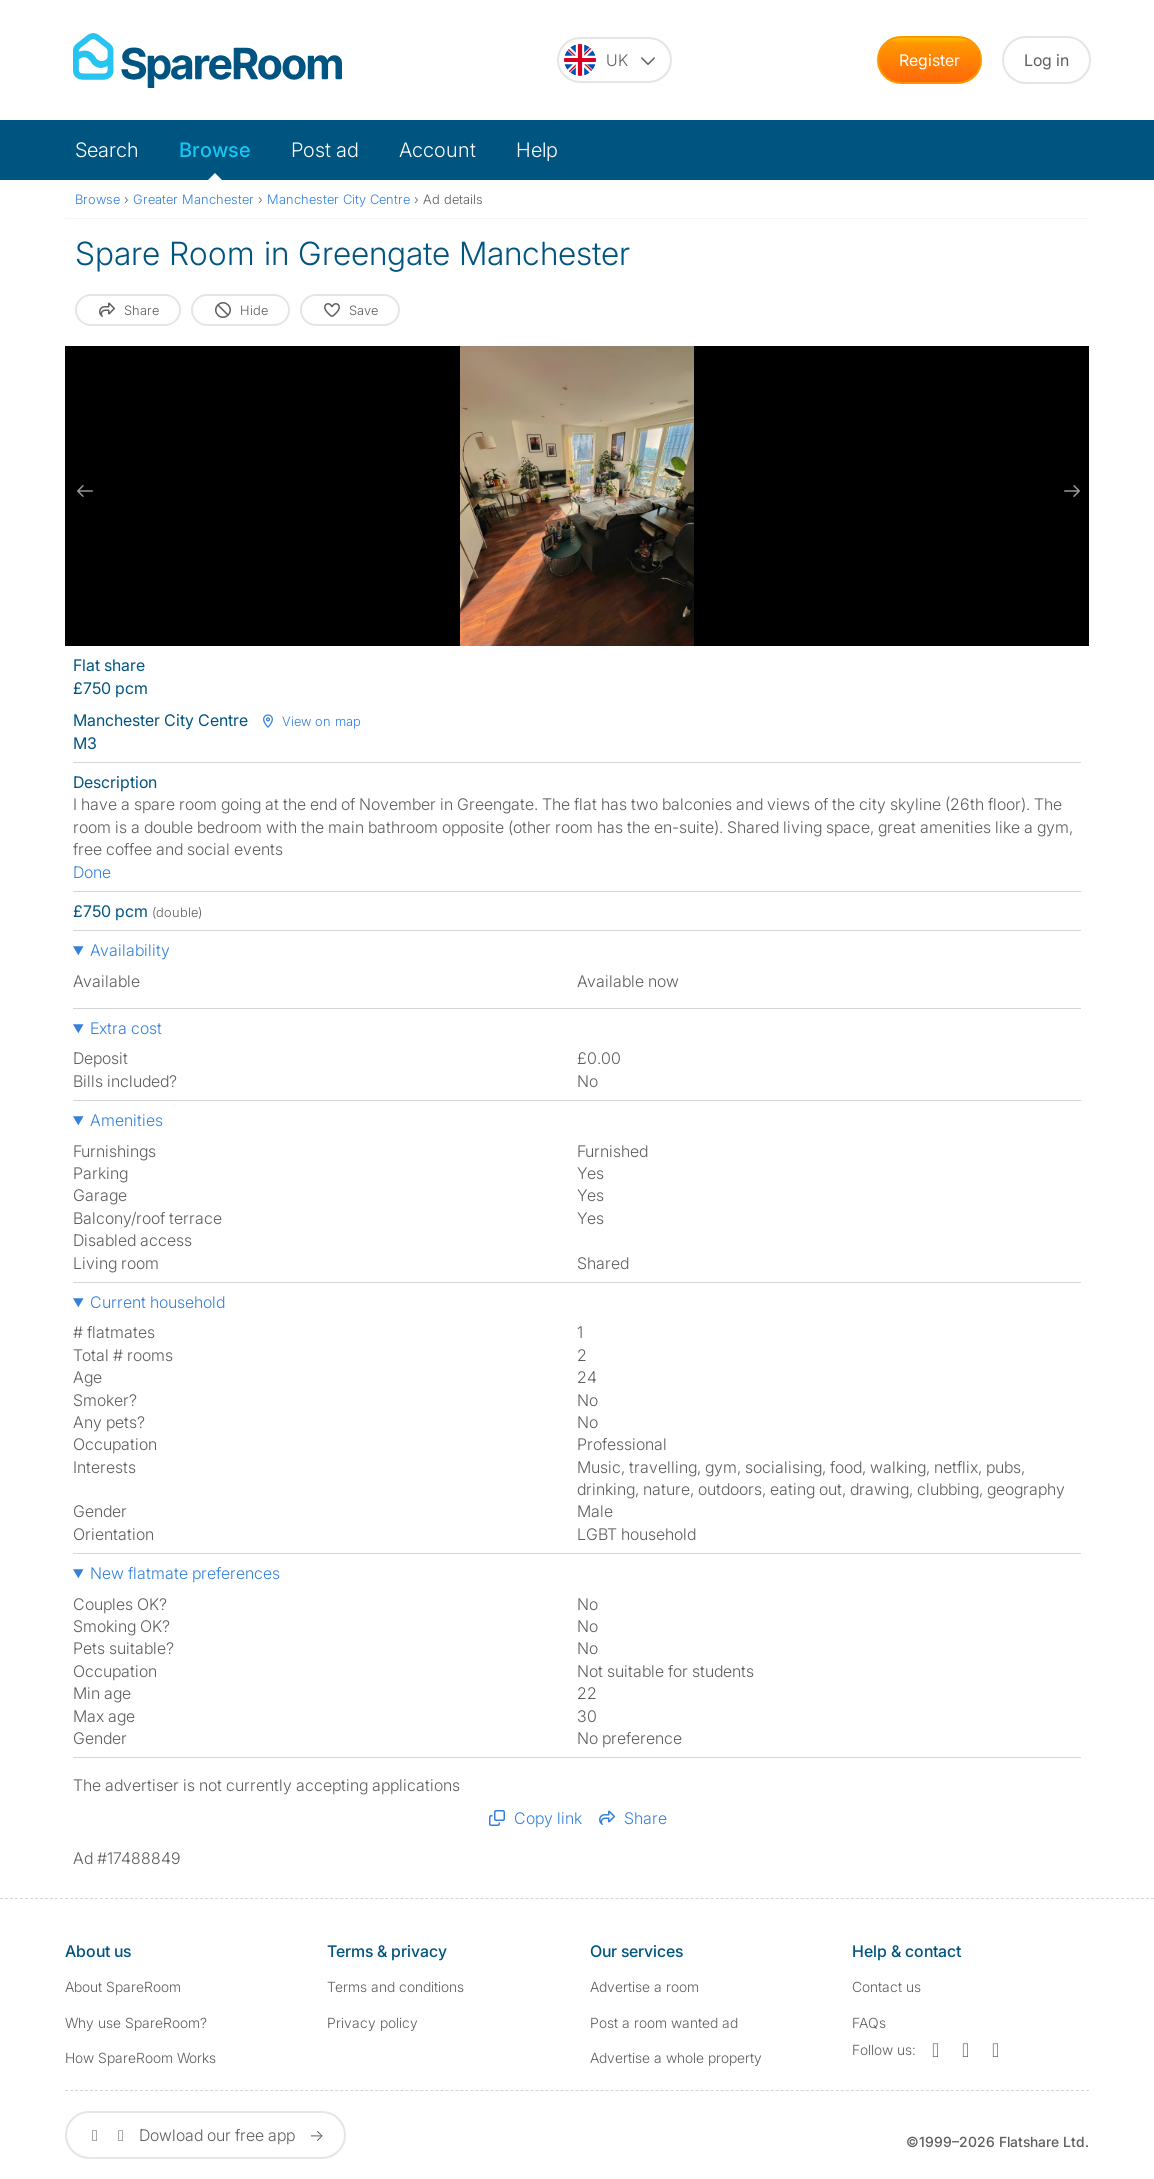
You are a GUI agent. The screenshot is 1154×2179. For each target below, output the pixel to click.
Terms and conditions (395, 1986)
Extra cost (126, 1028)
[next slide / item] (1069, 491)
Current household (157, 1302)
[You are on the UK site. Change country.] (614, 60)
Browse (215, 150)
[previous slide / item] (85, 491)
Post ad (325, 150)
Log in (1046, 60)
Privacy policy (372, 2022)
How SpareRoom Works (140, 2057)
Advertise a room (644, 1986)
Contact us (886, 1986)
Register (929, 60)
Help (537, 150)
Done (92, 872)
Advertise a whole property (676, 2057)
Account (437, 150)
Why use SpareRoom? (136, 2022)
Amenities (126, 1120)
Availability (130, 950)
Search (107, 150)
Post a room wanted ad (664, 2022)
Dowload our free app (205, 2135)
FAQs (869, 2022)
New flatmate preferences (185, 1573)
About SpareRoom (123, 1986)
